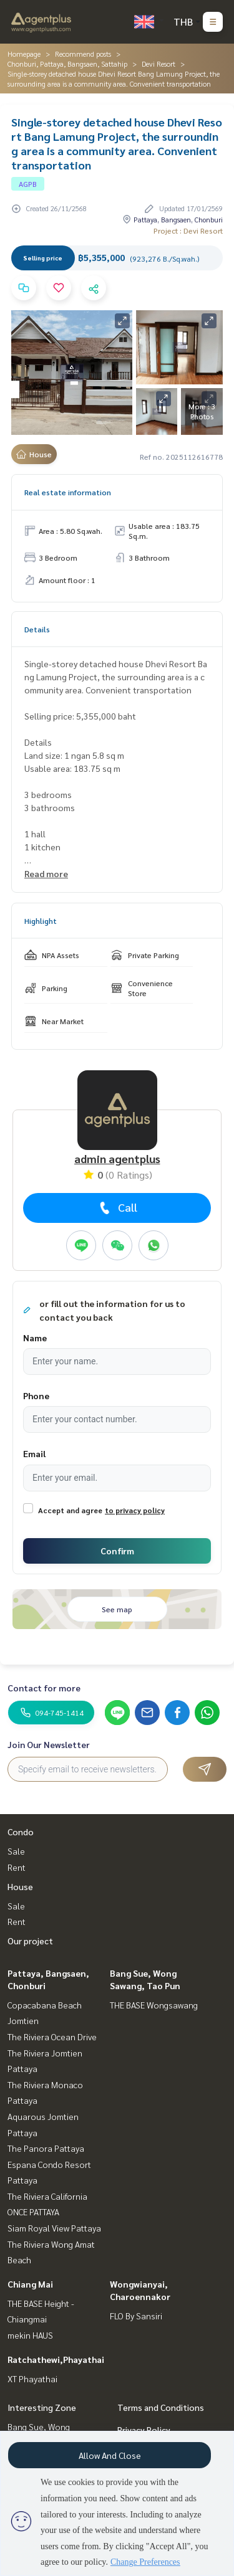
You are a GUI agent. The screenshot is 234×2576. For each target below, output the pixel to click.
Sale (16, 1850)
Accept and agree (70, 1510)
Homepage (24, 54)
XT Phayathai (32, 2378)
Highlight (40, 921)
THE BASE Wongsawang (154, 2004)
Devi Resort (158, 64)
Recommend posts (83, 54)
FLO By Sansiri (136, 2315)
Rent (16, 1867)
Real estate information (67, 492)
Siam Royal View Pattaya (54, 2227)
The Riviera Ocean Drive (52, 2036)
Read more (46, 873)
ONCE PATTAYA (33, 2211)
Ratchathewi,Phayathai (55, 2359)
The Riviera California (47, 2196)
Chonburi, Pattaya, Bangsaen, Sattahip (67, 64)
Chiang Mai (30, 2283)
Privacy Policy (143, 2429)
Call (117, 1207)
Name (35, 1337)
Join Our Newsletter (48, 1744)
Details (37, 629)
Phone (36, 1395)
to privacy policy (135, 1510)
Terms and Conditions (160, 2407)
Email (34, 1453)
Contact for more (43, 1687)
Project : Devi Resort (188, 230)
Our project (30, 1940)
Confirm (117, 1550)
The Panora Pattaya (45, 2148)
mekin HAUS (30, 2335)
